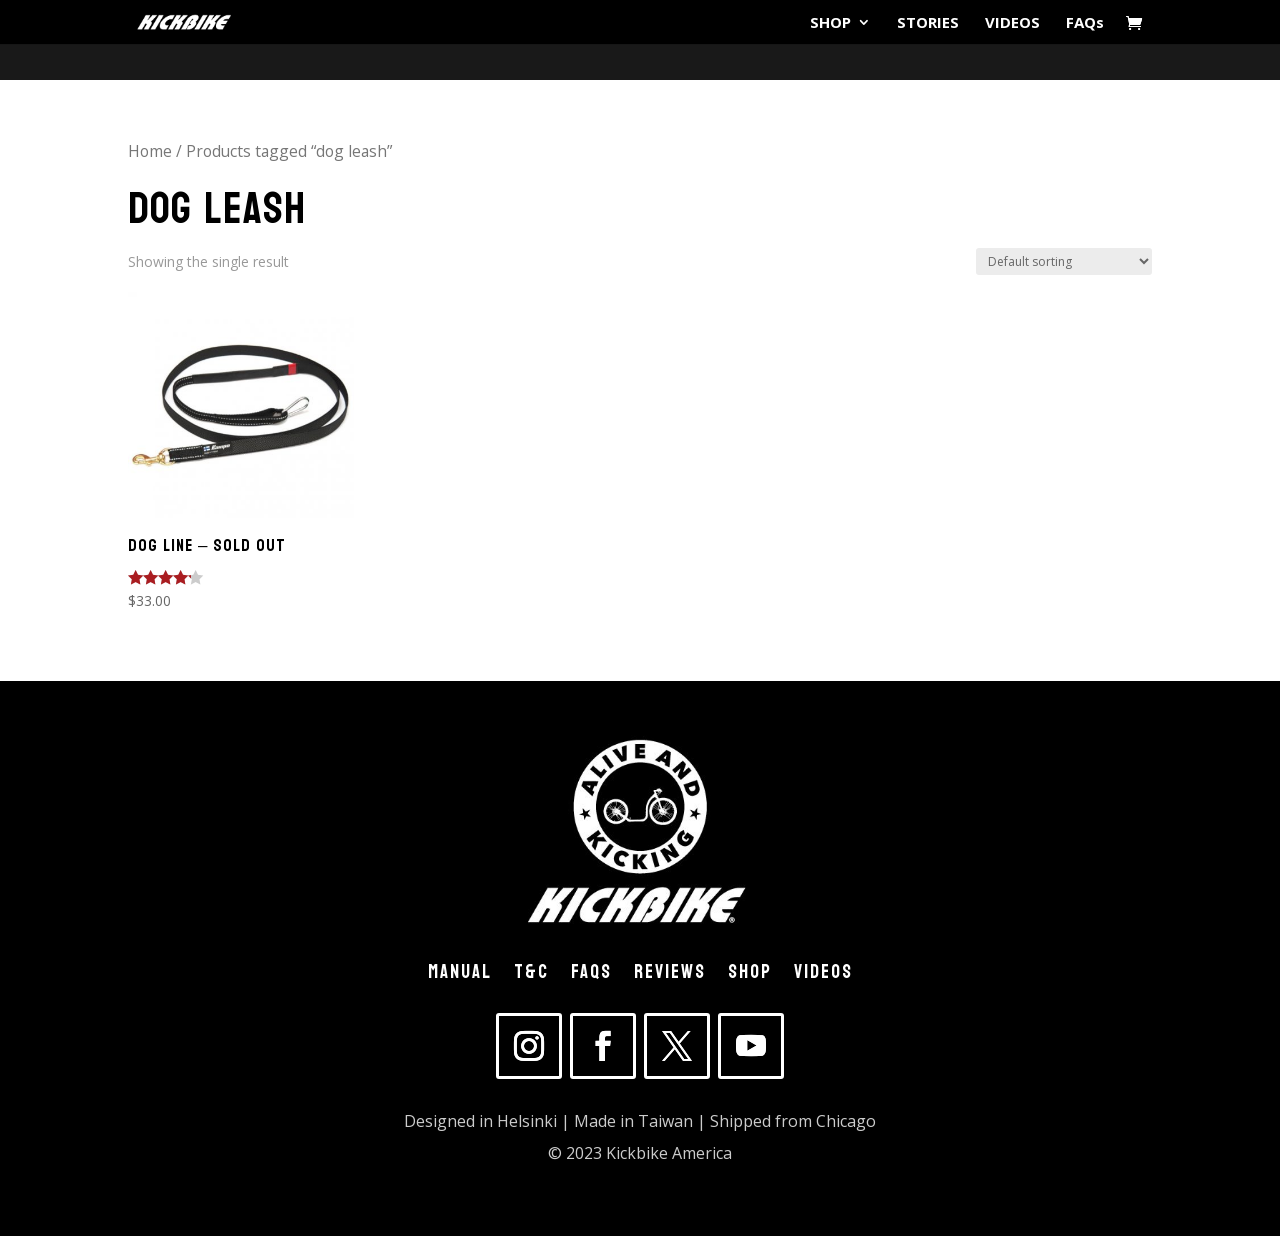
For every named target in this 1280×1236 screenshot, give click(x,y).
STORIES (928, 23)
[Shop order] (1064, 261)
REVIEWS (670, 976)
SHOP (830, 23)
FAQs (1085, 23)
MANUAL (460, 976)
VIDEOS (1012, 23)
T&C (531, 976)
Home (150, 151)
